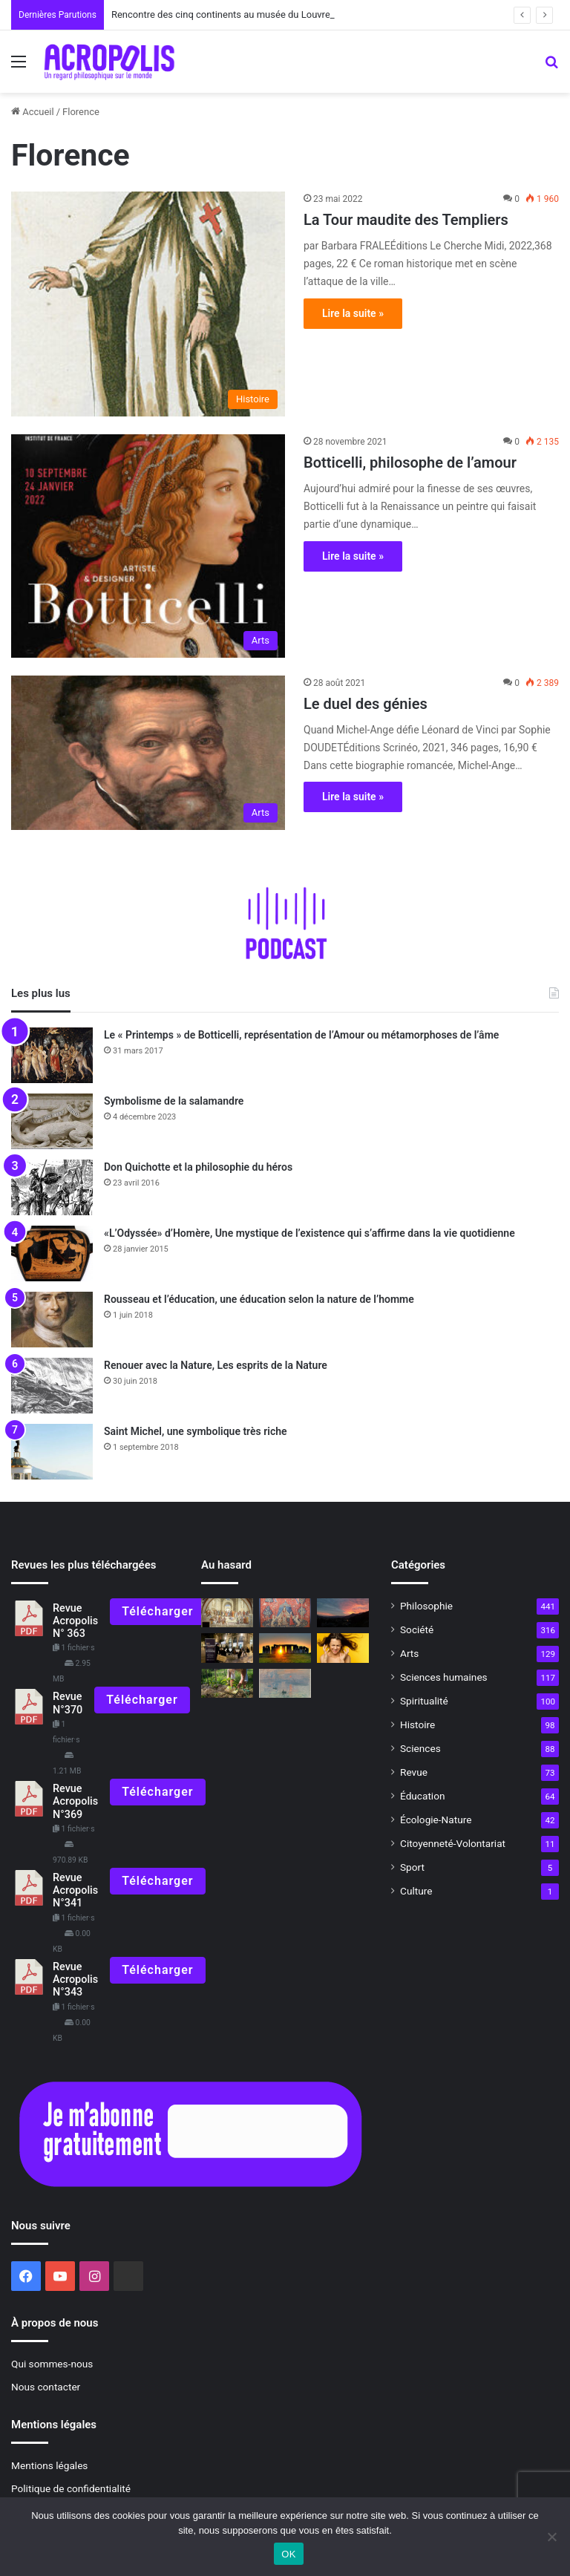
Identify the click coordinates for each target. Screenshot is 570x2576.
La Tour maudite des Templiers (406, 220)
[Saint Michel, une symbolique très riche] (52, 1452)
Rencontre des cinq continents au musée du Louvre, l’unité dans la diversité (271, 14)
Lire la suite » (353, 313)
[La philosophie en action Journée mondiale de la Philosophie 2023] (227, 1647)
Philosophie (426, 1606)
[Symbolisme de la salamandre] (52, 1121)
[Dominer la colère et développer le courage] (343, 1647)
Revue (414, 1772)
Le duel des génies (366, 704)
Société (416, 1629)
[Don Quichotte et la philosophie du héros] (52, 1187)
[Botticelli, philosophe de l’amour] (148, 546)
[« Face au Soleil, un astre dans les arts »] (285, 1683)
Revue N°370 (67, 1703)
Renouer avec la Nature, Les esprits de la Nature (215, 1365)
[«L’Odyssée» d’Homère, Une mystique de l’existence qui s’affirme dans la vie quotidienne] (52, 1253)
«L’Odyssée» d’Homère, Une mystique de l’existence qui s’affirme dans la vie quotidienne (309, 1233)
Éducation (422, 1796)
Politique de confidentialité (71, 2488)
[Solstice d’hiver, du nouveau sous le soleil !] (343, 1612)
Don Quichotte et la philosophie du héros (198, 1167)
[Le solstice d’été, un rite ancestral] (285, 1647)
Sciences (420, 1748)
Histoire (417, 1724)
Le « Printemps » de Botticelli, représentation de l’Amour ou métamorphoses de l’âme (301, 1035)
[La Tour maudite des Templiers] (148, 304)
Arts (409, 1653)
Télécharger (157, 1611)
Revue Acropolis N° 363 (75, 1621)
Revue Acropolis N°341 (75, 1890)
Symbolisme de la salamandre (173, 1101)
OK (288, 2554)
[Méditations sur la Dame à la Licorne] (285, 1612)
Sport (412, 1867)
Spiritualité (424, 1701)
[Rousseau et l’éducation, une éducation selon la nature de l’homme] (52, 1319)
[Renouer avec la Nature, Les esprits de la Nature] (52, 1385)
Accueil (32, 111)
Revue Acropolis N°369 (75, 1801)
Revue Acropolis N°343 (75, 1980)
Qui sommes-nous (52, 2364)
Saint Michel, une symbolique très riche (195, 1431)
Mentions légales (49, 2465)
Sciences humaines (444, 1677)
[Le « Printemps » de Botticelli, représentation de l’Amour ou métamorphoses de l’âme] (52, 1055)
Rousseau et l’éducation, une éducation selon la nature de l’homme (259, 1299)
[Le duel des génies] (148, 753)
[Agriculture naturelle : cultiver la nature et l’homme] (227, 1683)
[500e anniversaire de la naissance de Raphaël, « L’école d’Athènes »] (227, 1612)
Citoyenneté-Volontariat (452, 1843)
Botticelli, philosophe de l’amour (410, 462)
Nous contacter (45, 2387)
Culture (416, 1891)
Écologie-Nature (435, 1819)
